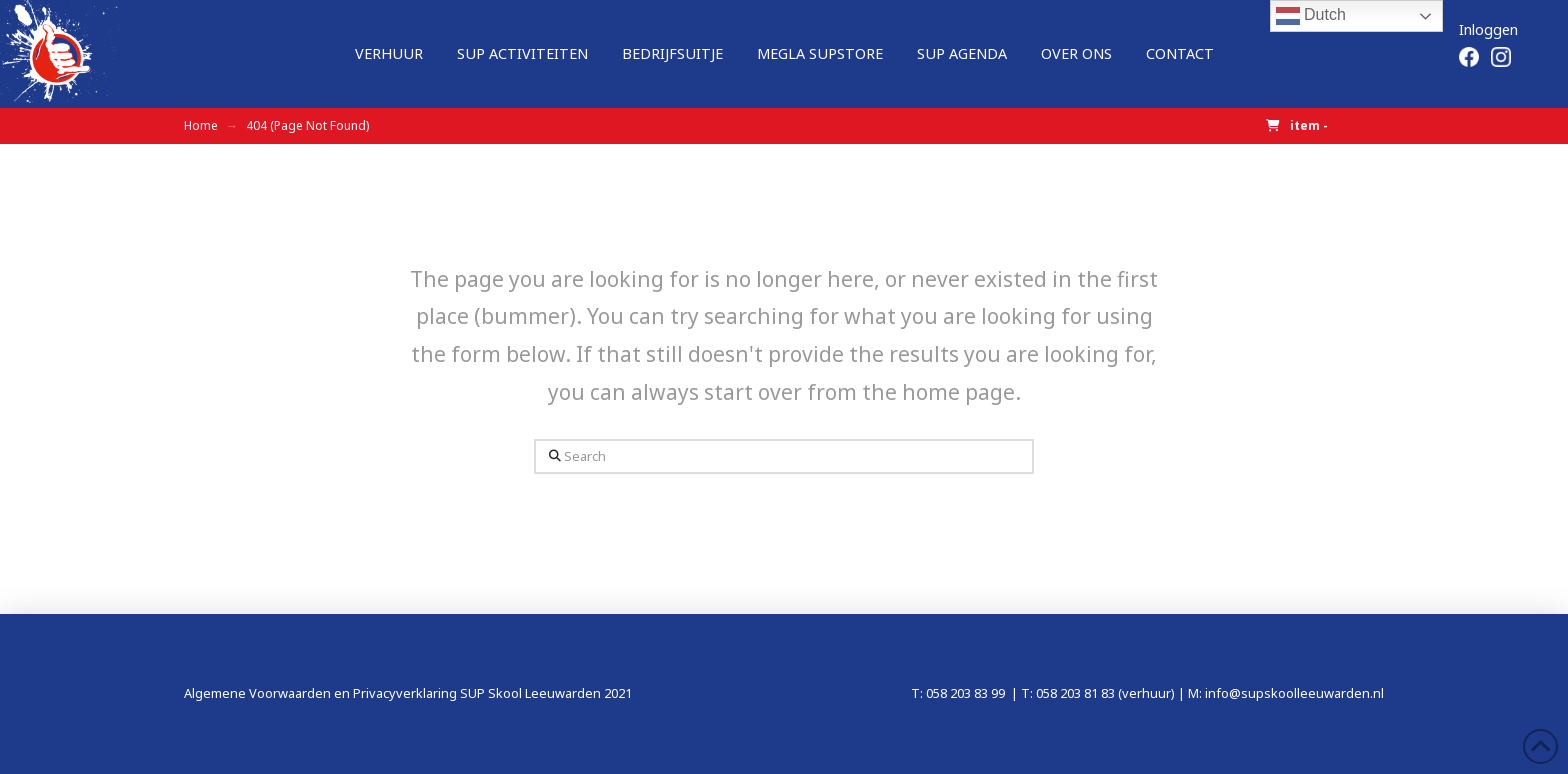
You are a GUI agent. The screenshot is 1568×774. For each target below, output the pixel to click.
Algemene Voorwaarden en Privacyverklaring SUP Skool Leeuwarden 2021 (408, 693)
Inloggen (1488, 29)
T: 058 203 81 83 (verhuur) (1098, 693)
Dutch (1311, 16)
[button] (1296, 126)
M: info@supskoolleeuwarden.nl (1286, 693)
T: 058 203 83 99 (959, 693)
